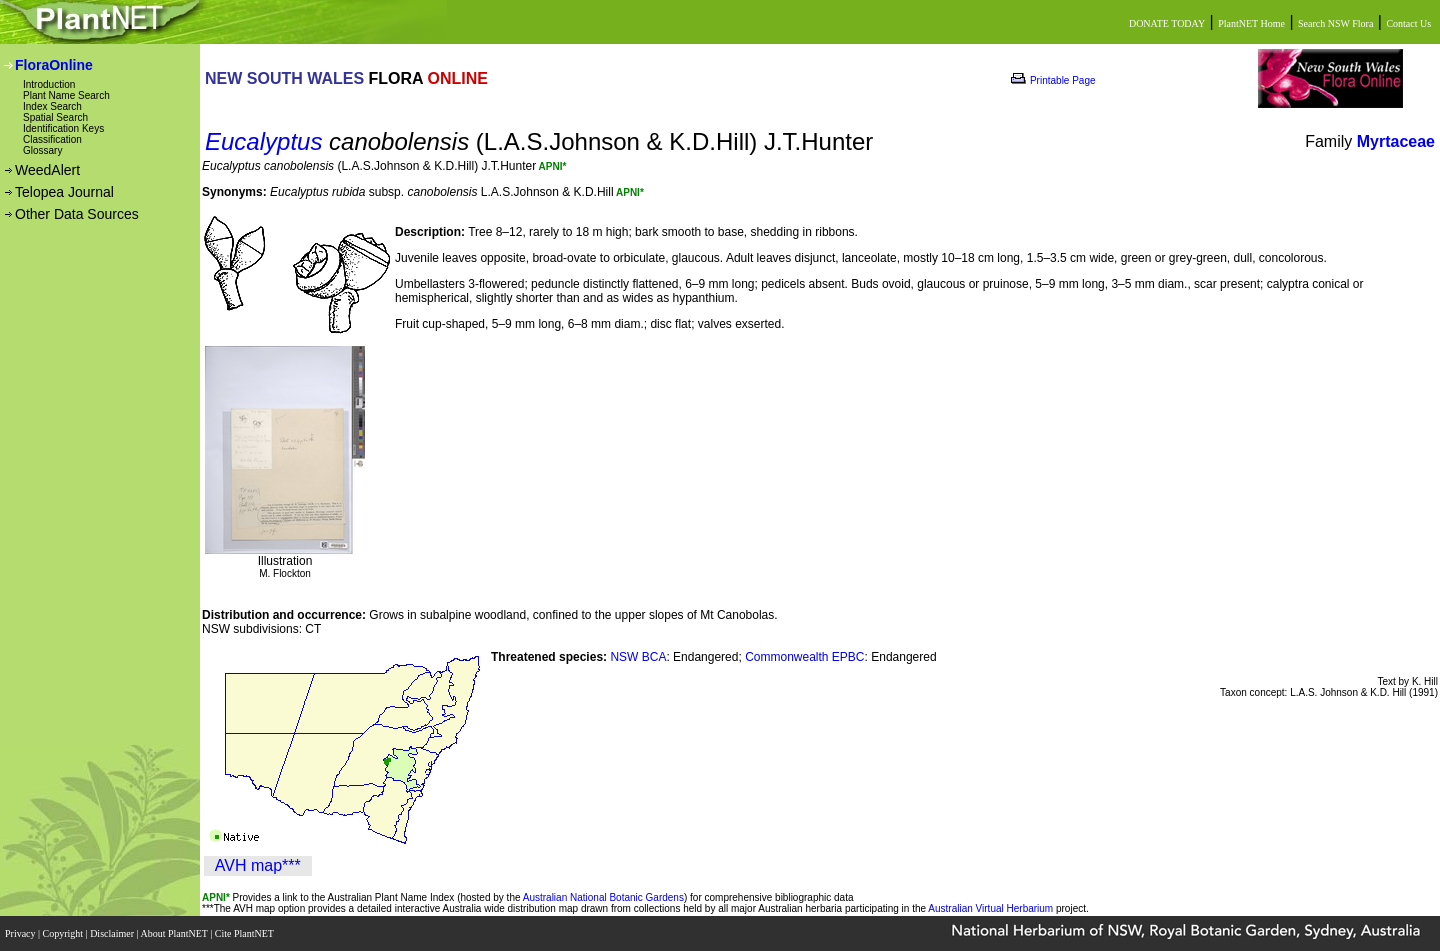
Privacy (21, 933)
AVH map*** (258, 865)
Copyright (64, 933)
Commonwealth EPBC (804, 657)
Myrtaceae (1396, 141)
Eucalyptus (263, 141)
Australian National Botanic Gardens (603, 897)
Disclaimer (113, 933)
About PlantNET (175, 933)
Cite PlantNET (245, 933)
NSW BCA (638, 657)
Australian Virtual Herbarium (990, 908)
